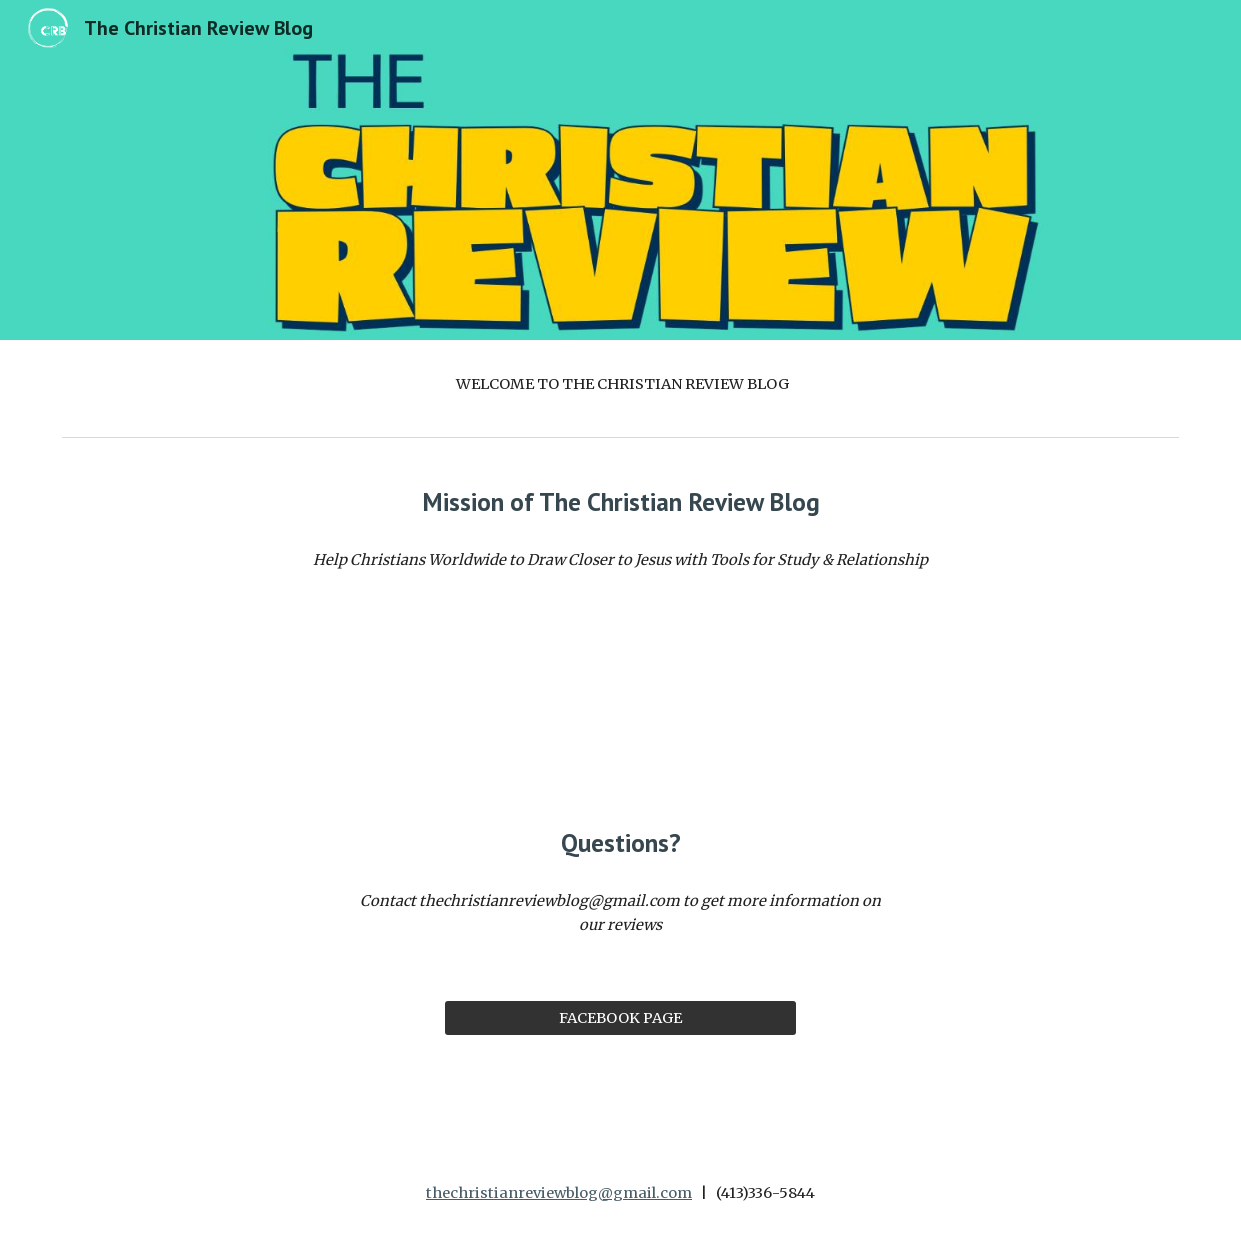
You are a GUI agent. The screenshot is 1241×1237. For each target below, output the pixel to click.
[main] (620, 384)
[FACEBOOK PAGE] (620, 1017)
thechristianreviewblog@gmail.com (559, 1193)
